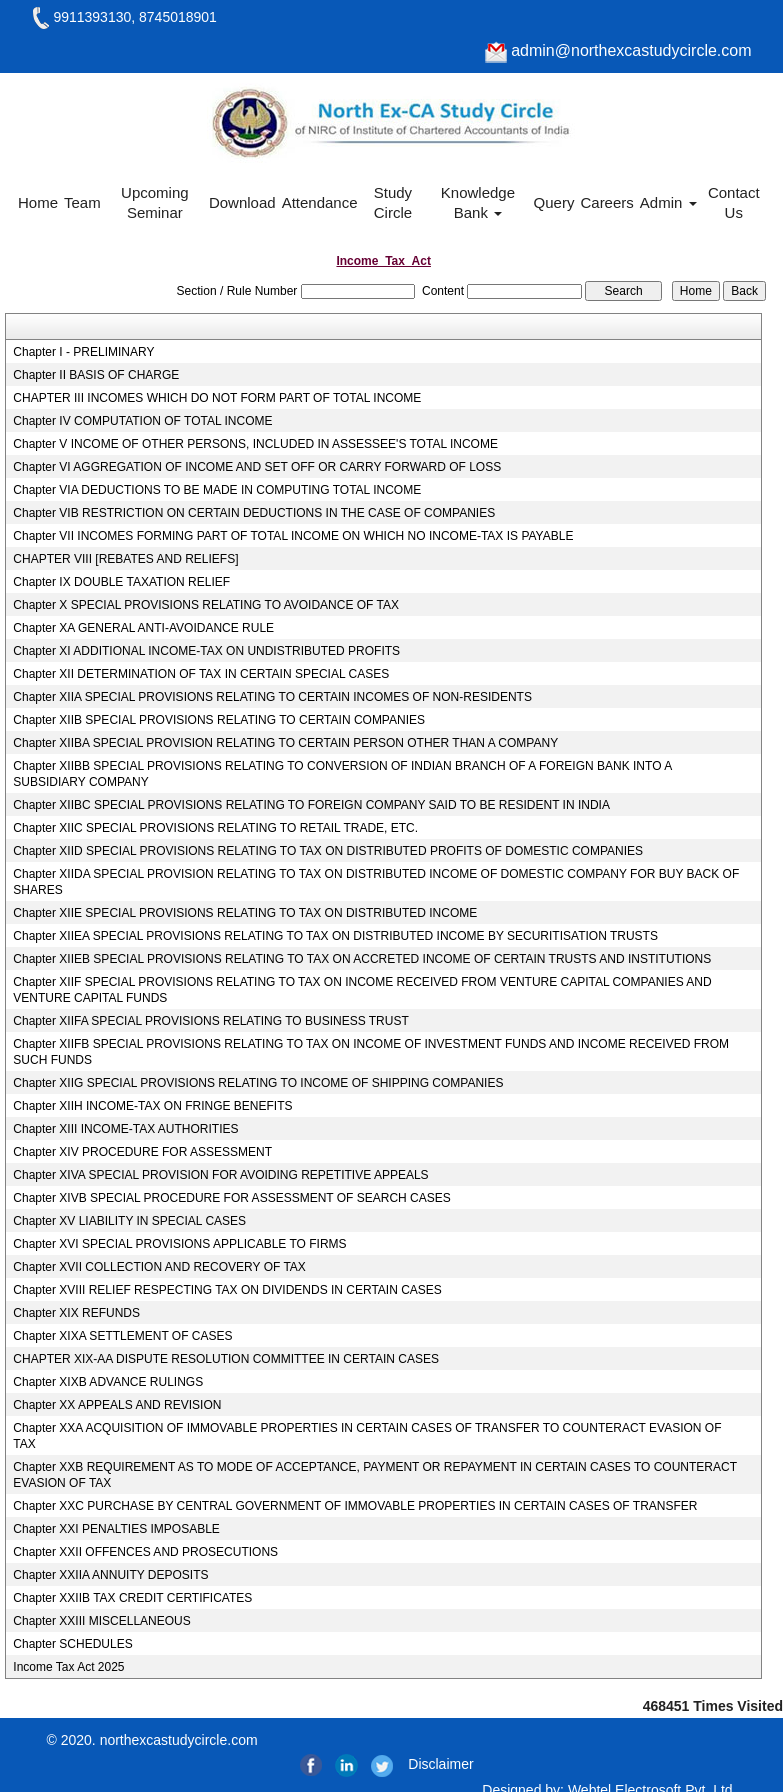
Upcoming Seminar (155, 202)
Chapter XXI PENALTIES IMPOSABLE (116, 1529)
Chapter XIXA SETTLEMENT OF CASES (122, 1336)
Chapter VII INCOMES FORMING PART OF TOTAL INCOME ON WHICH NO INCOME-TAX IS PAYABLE (293, 536)
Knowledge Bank (478, 202)
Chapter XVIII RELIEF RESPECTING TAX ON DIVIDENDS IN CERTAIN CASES (227, 1290)
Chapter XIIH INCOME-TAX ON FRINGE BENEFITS (152, 1106)
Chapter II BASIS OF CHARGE (96, 375)
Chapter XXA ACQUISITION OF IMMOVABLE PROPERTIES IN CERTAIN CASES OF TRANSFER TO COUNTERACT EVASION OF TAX (367, 1436)
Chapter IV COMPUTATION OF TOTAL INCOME (142, 421)
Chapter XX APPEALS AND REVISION (117, 1405)
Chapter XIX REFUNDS (76, 1313)
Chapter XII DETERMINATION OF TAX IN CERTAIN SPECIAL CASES (201, 674)
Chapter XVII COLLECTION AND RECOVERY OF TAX (159, 1267)
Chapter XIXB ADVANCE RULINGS (108, 1382)
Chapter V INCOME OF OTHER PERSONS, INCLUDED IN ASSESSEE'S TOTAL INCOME (255, 444)
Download (242, 202)
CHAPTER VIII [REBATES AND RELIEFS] (125, 559)
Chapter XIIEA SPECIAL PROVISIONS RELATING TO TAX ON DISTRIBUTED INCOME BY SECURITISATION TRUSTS (335, 936)
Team (82, 202)
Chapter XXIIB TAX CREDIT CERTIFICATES (132, 1598)
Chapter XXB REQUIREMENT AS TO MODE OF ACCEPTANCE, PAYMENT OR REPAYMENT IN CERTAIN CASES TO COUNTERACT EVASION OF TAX (374, 1475)
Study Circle (393, 202)
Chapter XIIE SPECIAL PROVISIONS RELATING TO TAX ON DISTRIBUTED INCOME (245, 913)
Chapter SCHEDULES (72, 1644)
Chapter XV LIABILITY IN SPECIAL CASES (129, 1221)
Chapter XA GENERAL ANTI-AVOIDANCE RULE (143, 628)
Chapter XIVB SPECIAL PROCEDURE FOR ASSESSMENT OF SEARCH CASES (231, 1198)
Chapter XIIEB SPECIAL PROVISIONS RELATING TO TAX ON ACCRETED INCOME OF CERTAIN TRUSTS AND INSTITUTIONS (362, 959)
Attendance (320, 202)
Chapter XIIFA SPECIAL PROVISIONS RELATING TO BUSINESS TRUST (210, 1021)
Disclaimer (440, 1764)
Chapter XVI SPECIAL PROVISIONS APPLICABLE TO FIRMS (179, 1244)
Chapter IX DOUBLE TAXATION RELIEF (121, 582)
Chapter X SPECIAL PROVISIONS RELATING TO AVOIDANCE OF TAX (206, 605)
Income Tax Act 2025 (68, 1667)
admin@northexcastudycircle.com (618, 50)
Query (554, 202)
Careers (606, 202)
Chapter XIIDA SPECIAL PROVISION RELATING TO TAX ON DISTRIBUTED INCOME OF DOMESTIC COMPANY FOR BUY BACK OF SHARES (376, 882)
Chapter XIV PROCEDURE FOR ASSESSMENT (142, 1152)
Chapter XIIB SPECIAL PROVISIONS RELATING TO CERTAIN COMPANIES (219, 720)
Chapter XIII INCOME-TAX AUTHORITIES (125, 1129)
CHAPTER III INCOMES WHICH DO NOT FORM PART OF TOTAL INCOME (217, 398)
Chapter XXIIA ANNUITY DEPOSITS (110, 1575)
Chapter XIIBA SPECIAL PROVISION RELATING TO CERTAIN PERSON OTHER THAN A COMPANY (285, 743)
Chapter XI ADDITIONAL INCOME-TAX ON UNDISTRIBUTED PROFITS (206, 651)
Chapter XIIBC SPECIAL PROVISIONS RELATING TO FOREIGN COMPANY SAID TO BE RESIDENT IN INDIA (311, 805)
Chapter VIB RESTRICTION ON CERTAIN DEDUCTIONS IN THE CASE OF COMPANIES (254, 513)
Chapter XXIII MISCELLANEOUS (101, 1621)
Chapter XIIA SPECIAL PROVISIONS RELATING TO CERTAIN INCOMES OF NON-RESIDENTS (272, 697)
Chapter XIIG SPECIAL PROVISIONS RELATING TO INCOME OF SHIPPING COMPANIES (258, 1083)
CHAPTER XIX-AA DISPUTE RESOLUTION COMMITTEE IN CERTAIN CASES (226, 1359)
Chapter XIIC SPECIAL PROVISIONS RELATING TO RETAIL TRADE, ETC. (215, 828)
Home (38, 202)
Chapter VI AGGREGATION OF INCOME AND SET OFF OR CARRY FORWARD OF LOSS (257, 467)
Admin (668, 202)
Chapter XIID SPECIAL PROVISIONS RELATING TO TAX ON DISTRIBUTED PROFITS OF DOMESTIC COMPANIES (328, 851)
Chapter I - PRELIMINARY (83, 352)
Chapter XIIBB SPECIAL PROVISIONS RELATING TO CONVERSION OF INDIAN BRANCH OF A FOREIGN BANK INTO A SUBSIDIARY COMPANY (342, 774)
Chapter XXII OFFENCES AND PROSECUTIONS (145, 1552)
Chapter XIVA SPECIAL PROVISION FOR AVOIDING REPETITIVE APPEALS (220, 1175)
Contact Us (734, 202)
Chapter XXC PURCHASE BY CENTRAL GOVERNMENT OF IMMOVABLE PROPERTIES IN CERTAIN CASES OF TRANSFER (355, 1506)
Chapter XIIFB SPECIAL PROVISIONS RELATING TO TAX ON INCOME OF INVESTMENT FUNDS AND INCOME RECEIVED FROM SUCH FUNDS (371, 1052)
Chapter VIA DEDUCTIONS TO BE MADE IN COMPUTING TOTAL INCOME (217, 490)
